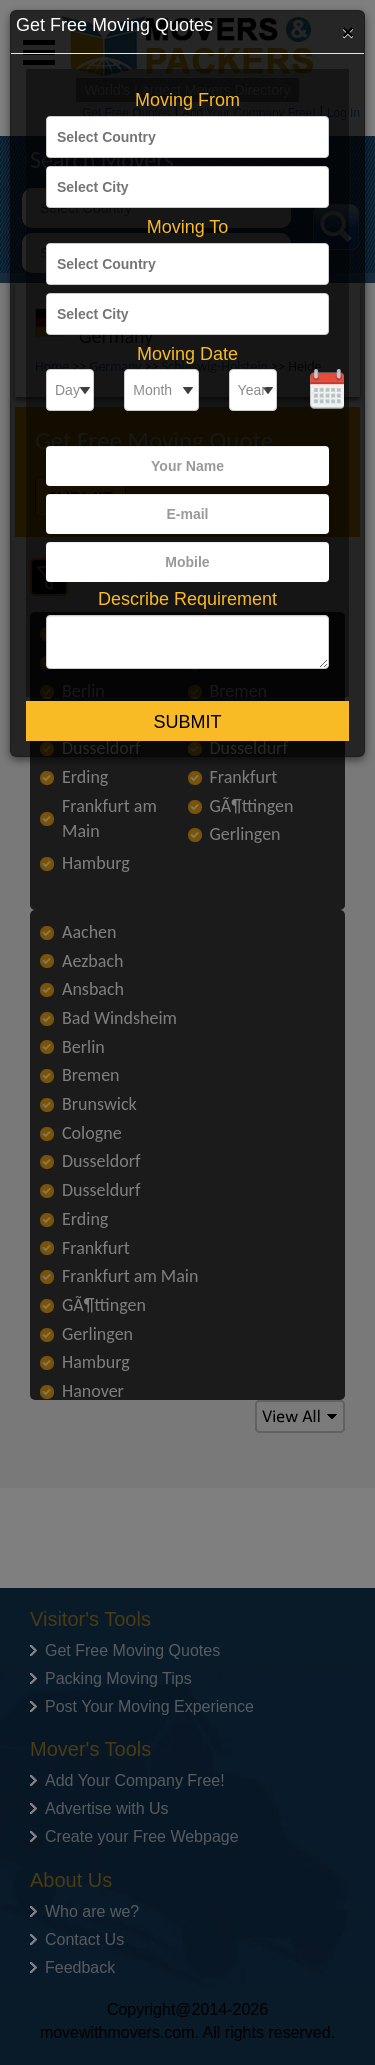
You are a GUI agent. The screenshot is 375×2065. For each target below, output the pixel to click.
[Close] (348, 31)
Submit (187, 722)
